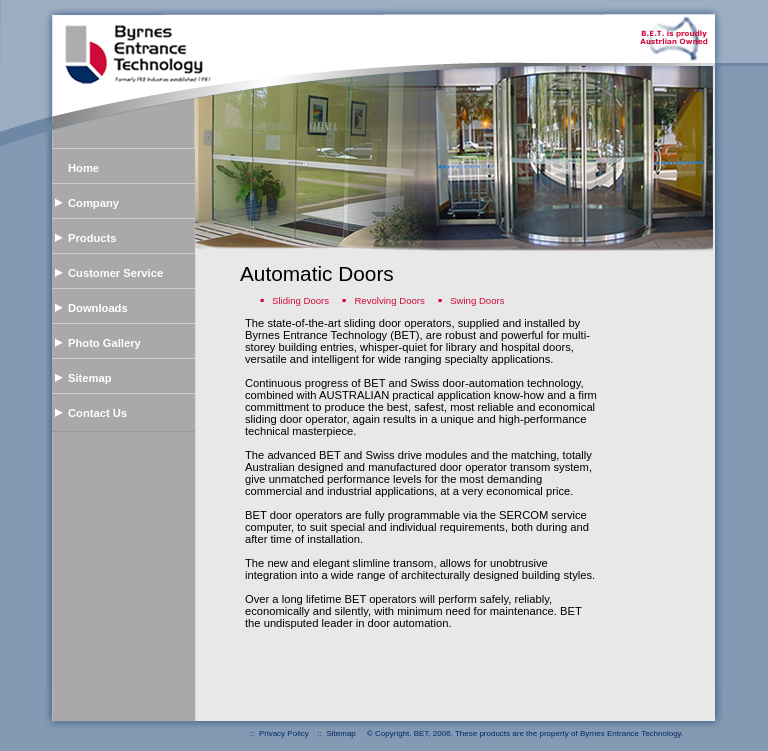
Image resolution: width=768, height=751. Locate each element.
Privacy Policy (284, 733)
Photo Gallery (104, 343)
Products (92, 238)
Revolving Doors (390, 300)
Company (93, 203)
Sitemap (90, 378)
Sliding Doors (302, 300)
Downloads (98, 308)
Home (83, 168)
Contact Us (97, 413)
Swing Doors (477, 300)
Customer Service (115, 273)
